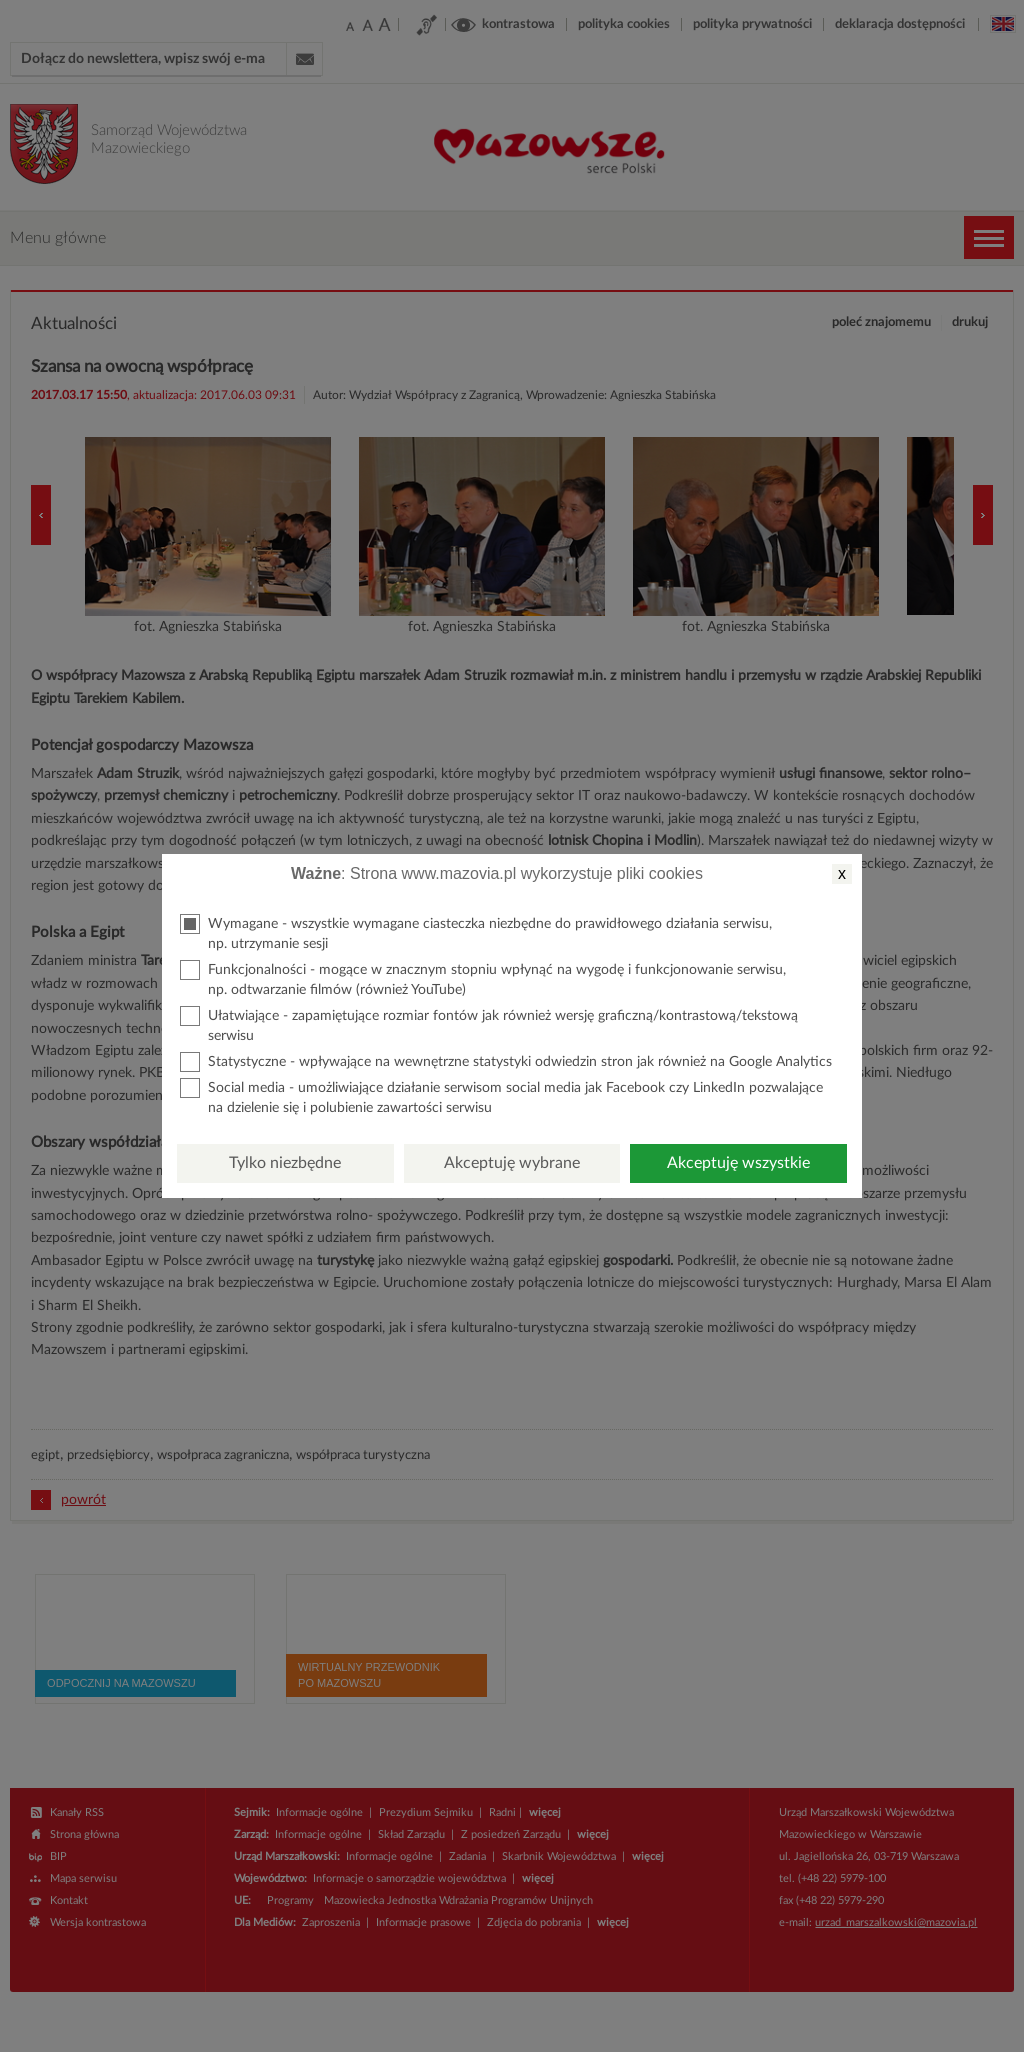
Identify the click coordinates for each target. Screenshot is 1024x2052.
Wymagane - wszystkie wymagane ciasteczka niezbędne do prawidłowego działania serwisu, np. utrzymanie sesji (476, 932)
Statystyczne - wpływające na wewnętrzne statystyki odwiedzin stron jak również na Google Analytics (506, 1062)
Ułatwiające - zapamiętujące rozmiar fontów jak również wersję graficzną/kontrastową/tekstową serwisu (489, 1024)
